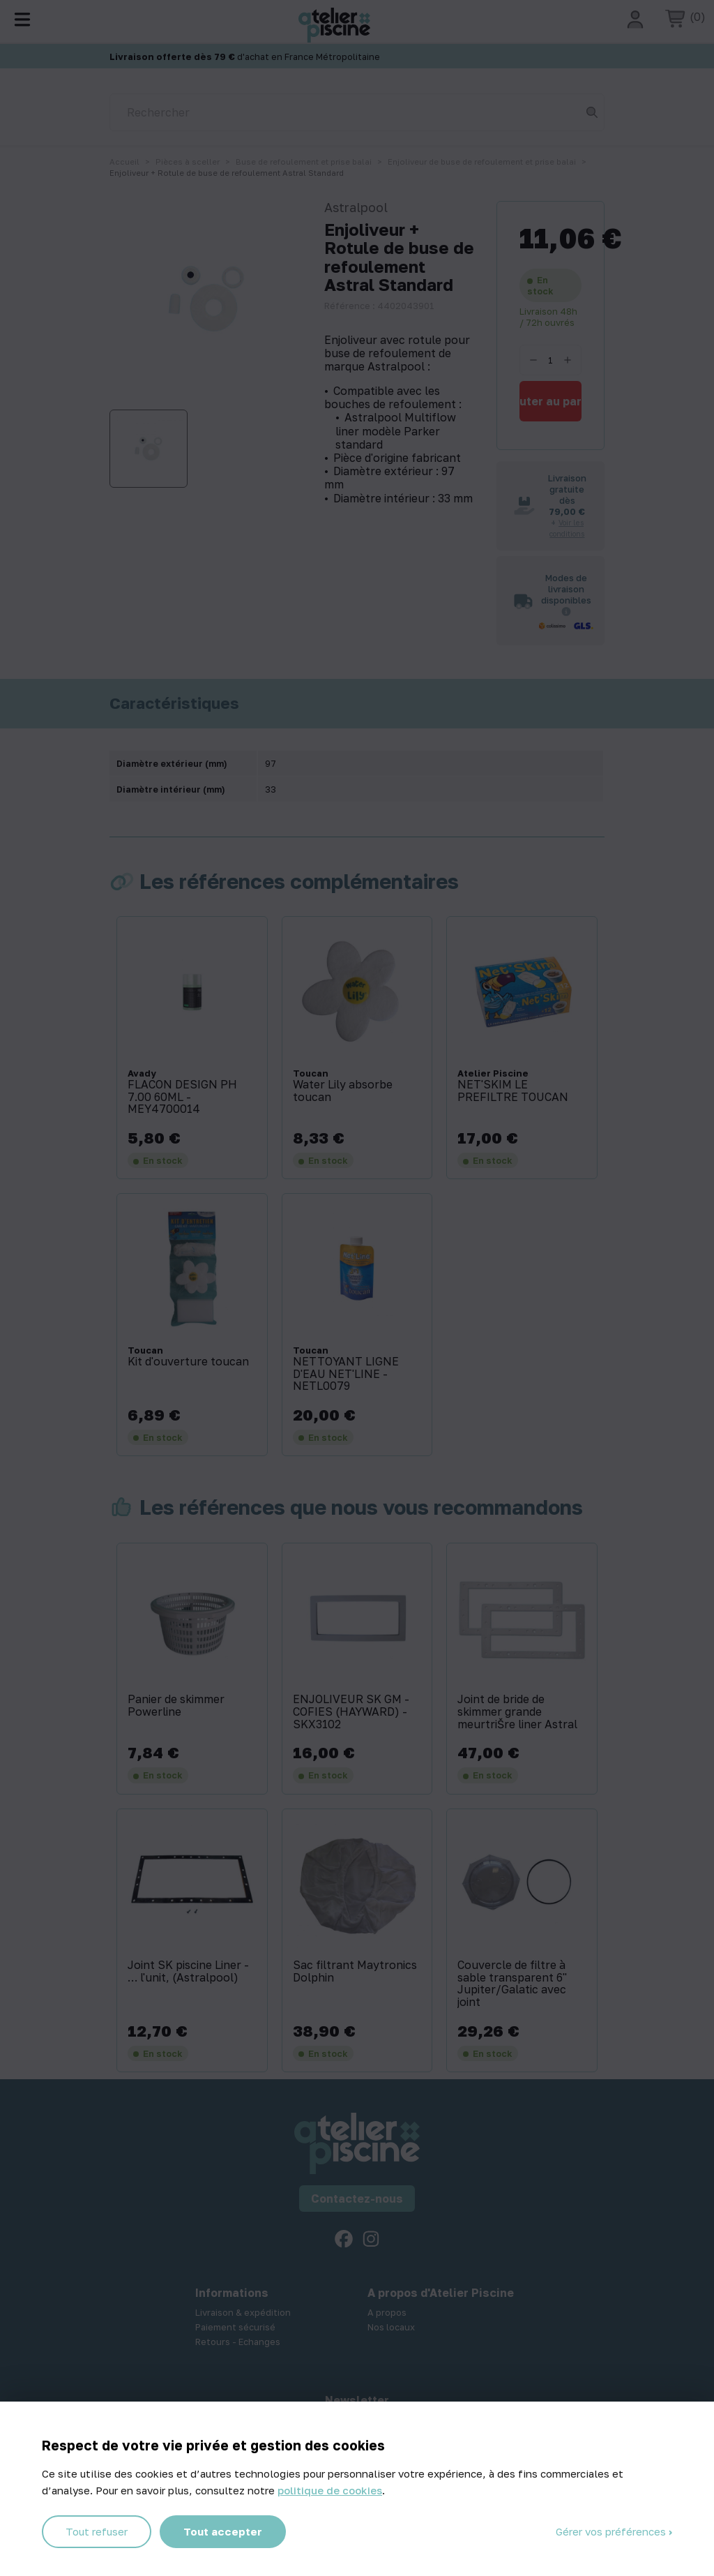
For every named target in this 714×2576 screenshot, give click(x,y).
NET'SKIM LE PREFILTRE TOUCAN (512, 1091)
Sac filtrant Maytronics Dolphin (355, 1971)
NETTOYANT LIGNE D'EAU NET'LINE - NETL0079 (346, 1374)
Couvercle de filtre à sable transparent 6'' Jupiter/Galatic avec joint (512, 1983)
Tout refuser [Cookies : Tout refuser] (97, 2531)
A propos (387, 2312)
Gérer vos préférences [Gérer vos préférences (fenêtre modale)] (612, 2531)
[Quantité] (550, 360)
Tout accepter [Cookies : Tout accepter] (222, 2531)
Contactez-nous (357, 2199)
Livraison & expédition (243, 2312)
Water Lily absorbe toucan (343, 1091)
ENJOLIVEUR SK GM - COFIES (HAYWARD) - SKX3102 (351, 1711)
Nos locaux (391, 2326)
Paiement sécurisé (235, 2326)
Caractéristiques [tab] (174, 703)
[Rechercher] (357, 112)
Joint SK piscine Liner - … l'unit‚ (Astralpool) (188, 1971)
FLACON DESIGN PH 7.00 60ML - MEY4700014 (182, 1097)
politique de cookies (330, 2490)
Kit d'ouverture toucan (188, 1362)
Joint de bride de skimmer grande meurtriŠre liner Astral (517, 1711)
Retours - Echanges (237, 2341)
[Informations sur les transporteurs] (566, 611)
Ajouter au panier (550, 401)
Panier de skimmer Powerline (176, 1705)
